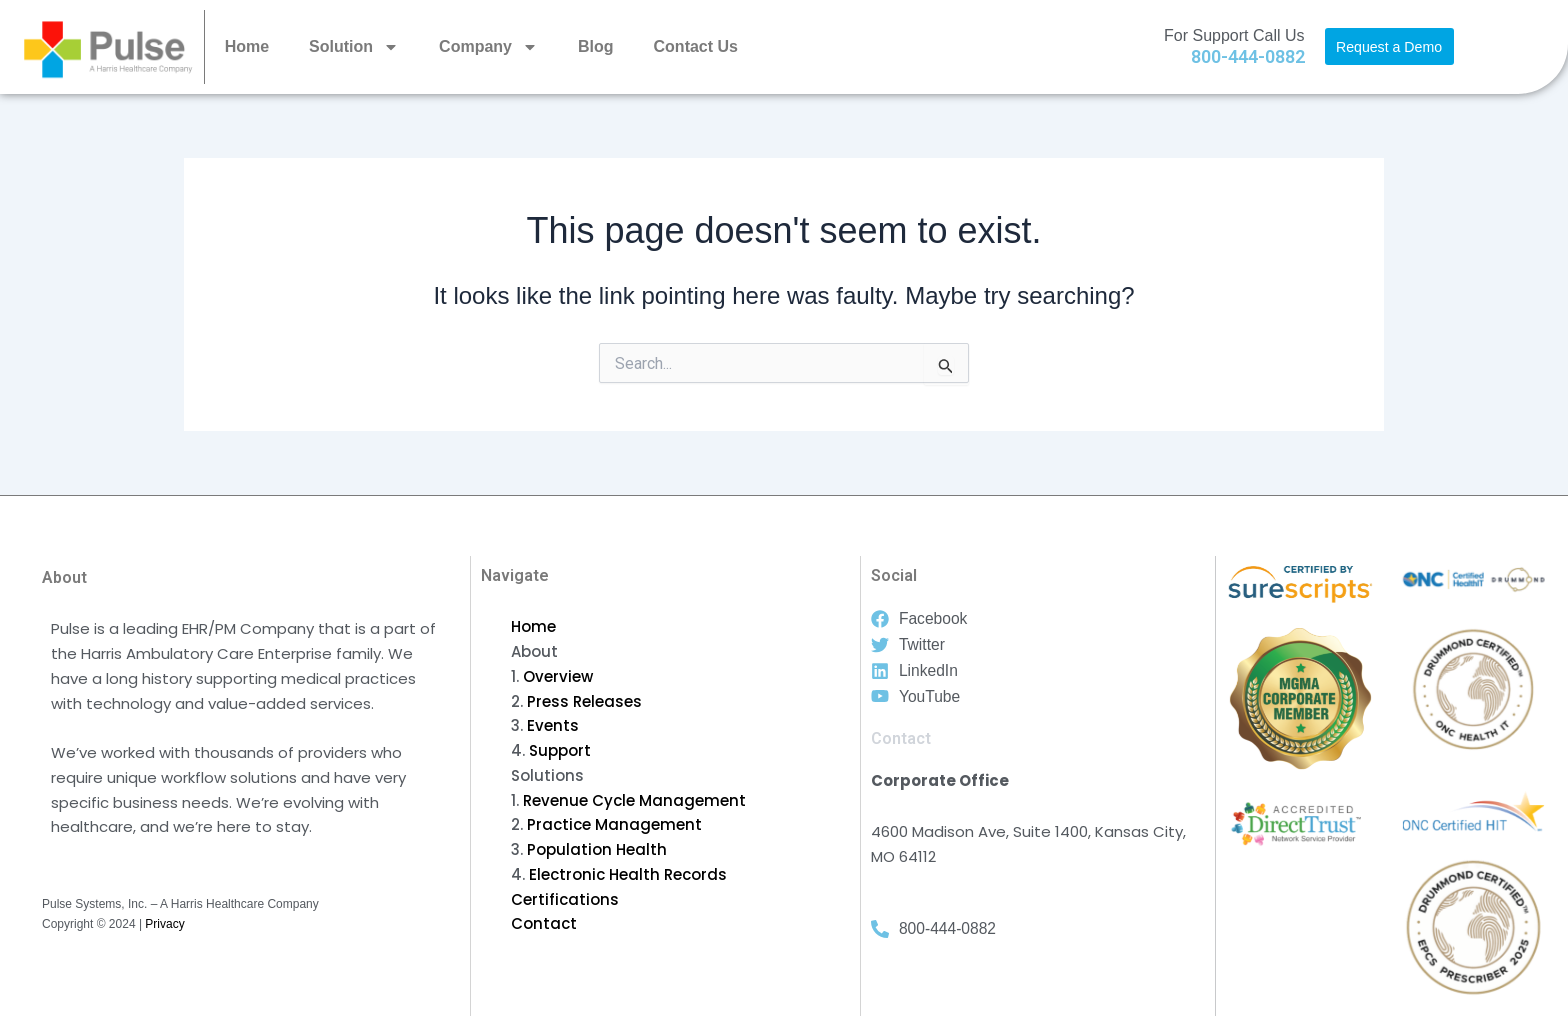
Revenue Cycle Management (634, 800)
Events (553, 725)
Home (247, 46)
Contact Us (696, 46)
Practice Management (614, 824)
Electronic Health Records (628, 874)
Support (560, 750)
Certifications (565, 899)
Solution (354, 47)
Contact (544, 923)
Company (488, 47)
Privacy (164, 924)
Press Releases (584, 701)
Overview (558, 676)
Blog (596, 46)
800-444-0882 (1248, 56)
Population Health (597, 849)
